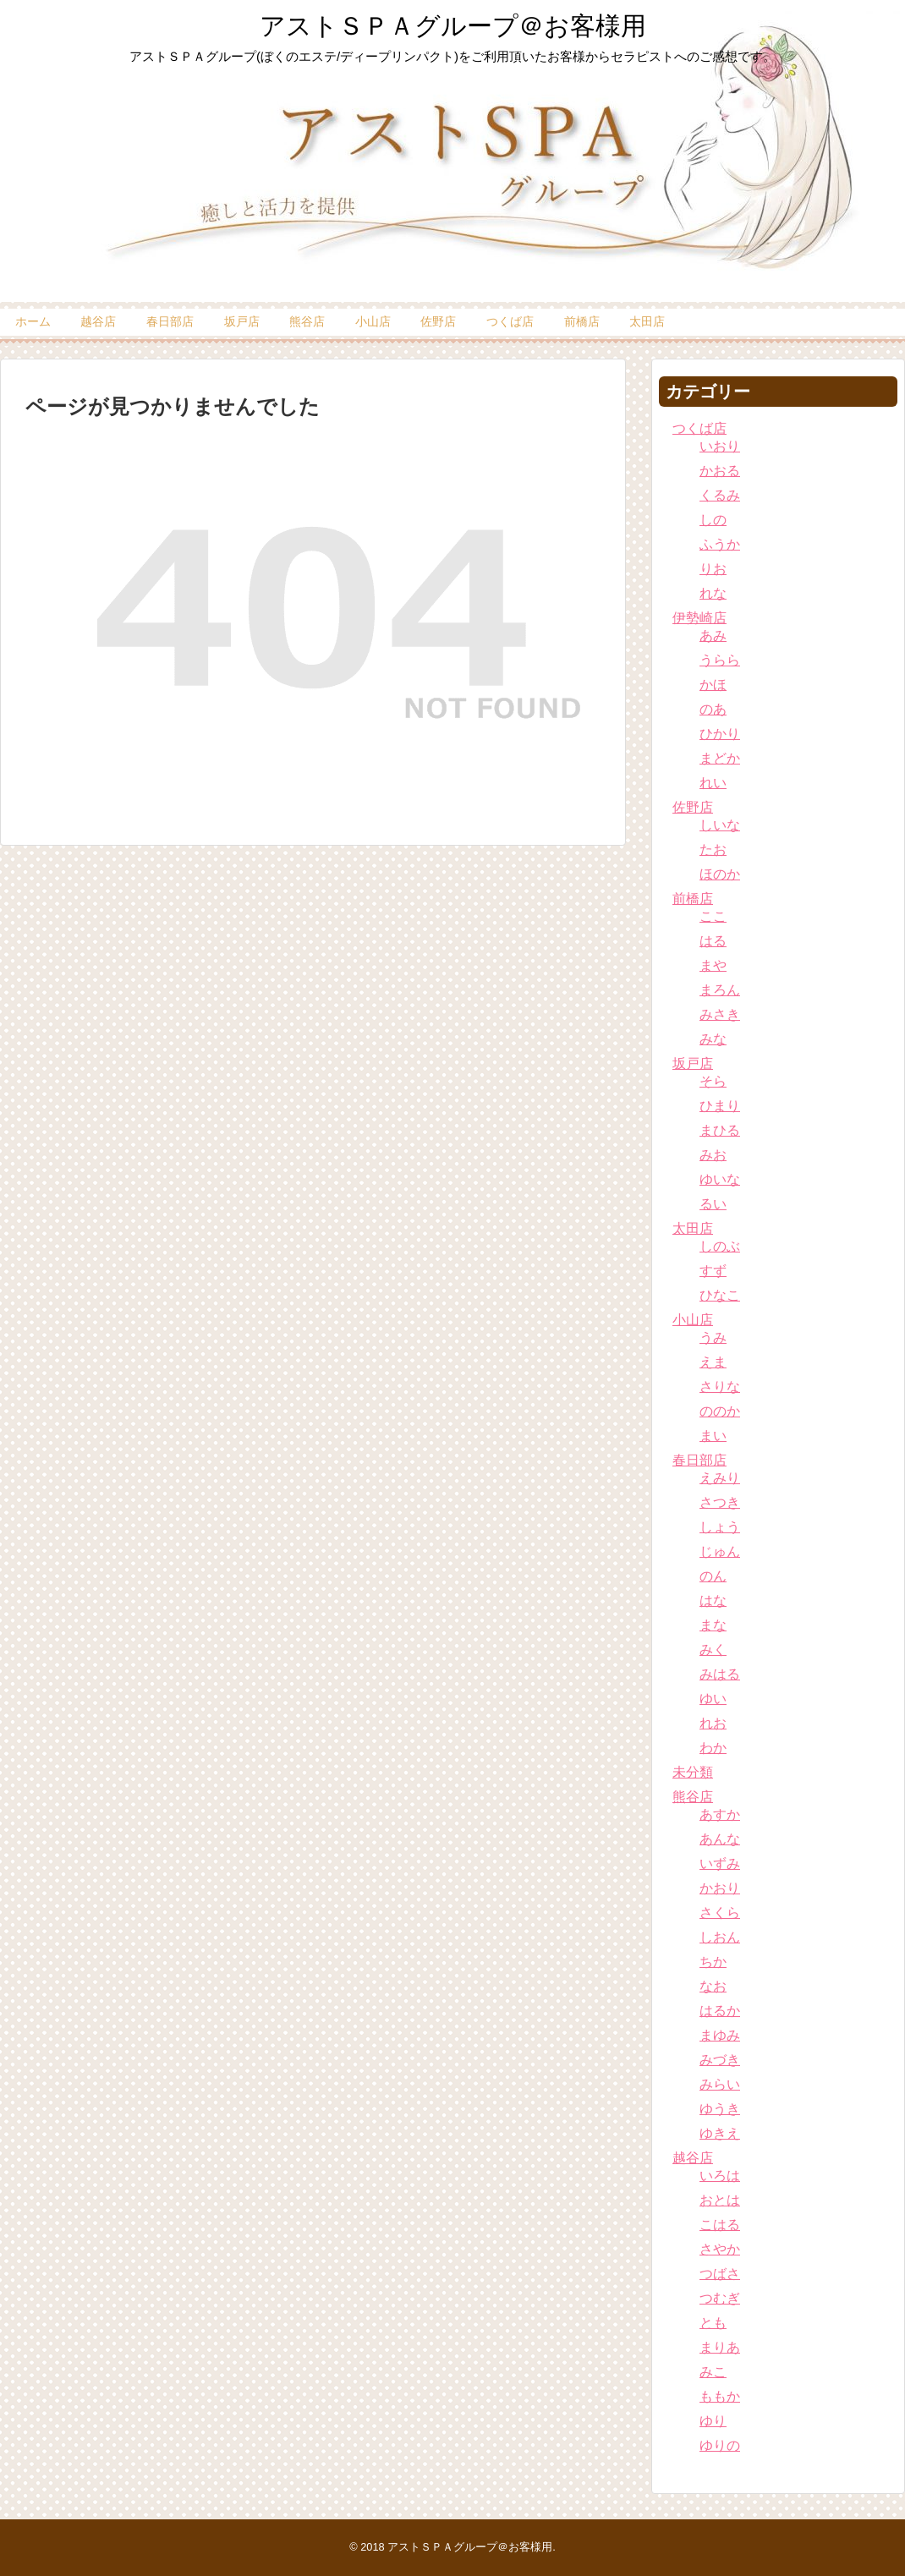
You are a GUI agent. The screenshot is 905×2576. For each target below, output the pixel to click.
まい (713, 1435)
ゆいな (719, 1179)
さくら (719, 1912)
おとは (719, 2200)
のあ (713, 709)
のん (713, 1576)
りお (713, 569)
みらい (719, 2084)
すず (713, 1270)
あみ (713, 635)
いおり (719, 446)
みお (713, 1155)
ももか (719, 2396)
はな (713, 1600)
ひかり (719, 733)
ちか (713, 1961)
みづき (719, 2060)
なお (713, 1986)
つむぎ (719, 2298)
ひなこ (719, 1295)
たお (713, 849)
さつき (719, 1502)
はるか (719, 2010)
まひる (719, 1130)
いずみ (719, 1863)
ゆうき (719, 2109)
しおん (719, 1937)
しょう (719, 1527)
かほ (713, 684)
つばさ (719, 2273)
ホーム (33, 321)
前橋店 (582, 321)
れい (713, 783)
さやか (719, 2249)
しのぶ (719, 1246)
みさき (719, 1014)
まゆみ (719, 2035)
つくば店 (510, 321)
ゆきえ (719, 2133)
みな (713, 1039)
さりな (719, 1386)
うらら (719, 660)
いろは (719, 2175)
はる (713, 941)
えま (713, 1362)
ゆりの (719, 2445)
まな (713, 1625)
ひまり (719, 1106)
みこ (713, 2372)
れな (713, 593)
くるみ (719, 495)
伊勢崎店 (699, 618)
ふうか (719, 544)
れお (713, 1723)
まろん (719, 990)
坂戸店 (242, 321)
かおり (719, 1888)
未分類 (692, 1772)
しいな (719, 825)
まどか (719, 758)
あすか (719, 1814)
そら (713, 1081)
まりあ (719, 2347)
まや (713, 965)
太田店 (647, 321)
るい (713, 1204)
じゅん (719, 1551)
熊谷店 (307, 321)
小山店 (373, 321)
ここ (713, 916)
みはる (719, 1674)
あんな (719, 1839)
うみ (713, 1337)
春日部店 (170, 321)
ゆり (713, 2421)
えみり (719, 1478)
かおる (719, 470)
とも (713, 2323)
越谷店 (98, 321)
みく (713, 1649)
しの (713, 519)
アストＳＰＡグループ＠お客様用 (453, 26)
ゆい (713, 1698)
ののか (719, 1411)
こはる (719, 2224)
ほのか (719, 874)
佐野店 (438, 321)
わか (713, 1747)
